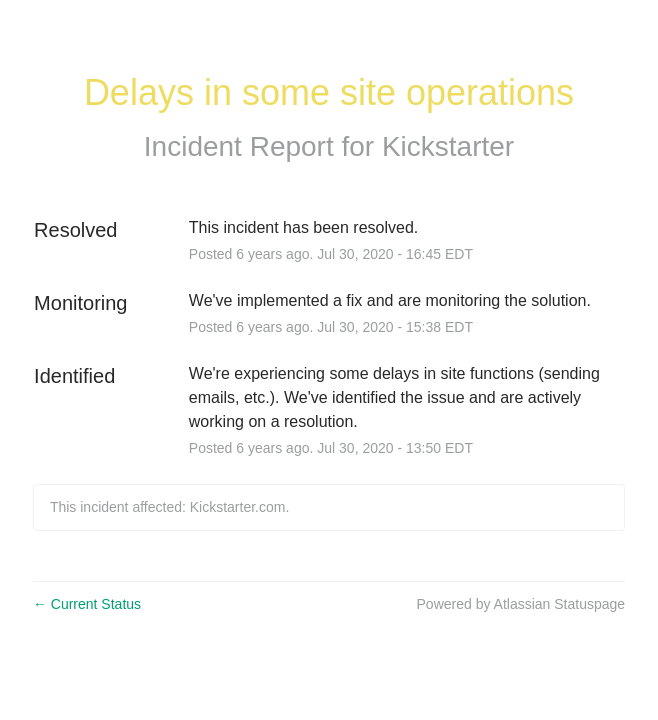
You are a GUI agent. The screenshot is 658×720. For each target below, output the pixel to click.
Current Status (87, 604)
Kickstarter (448, 146)
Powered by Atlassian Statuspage (521, 604)
